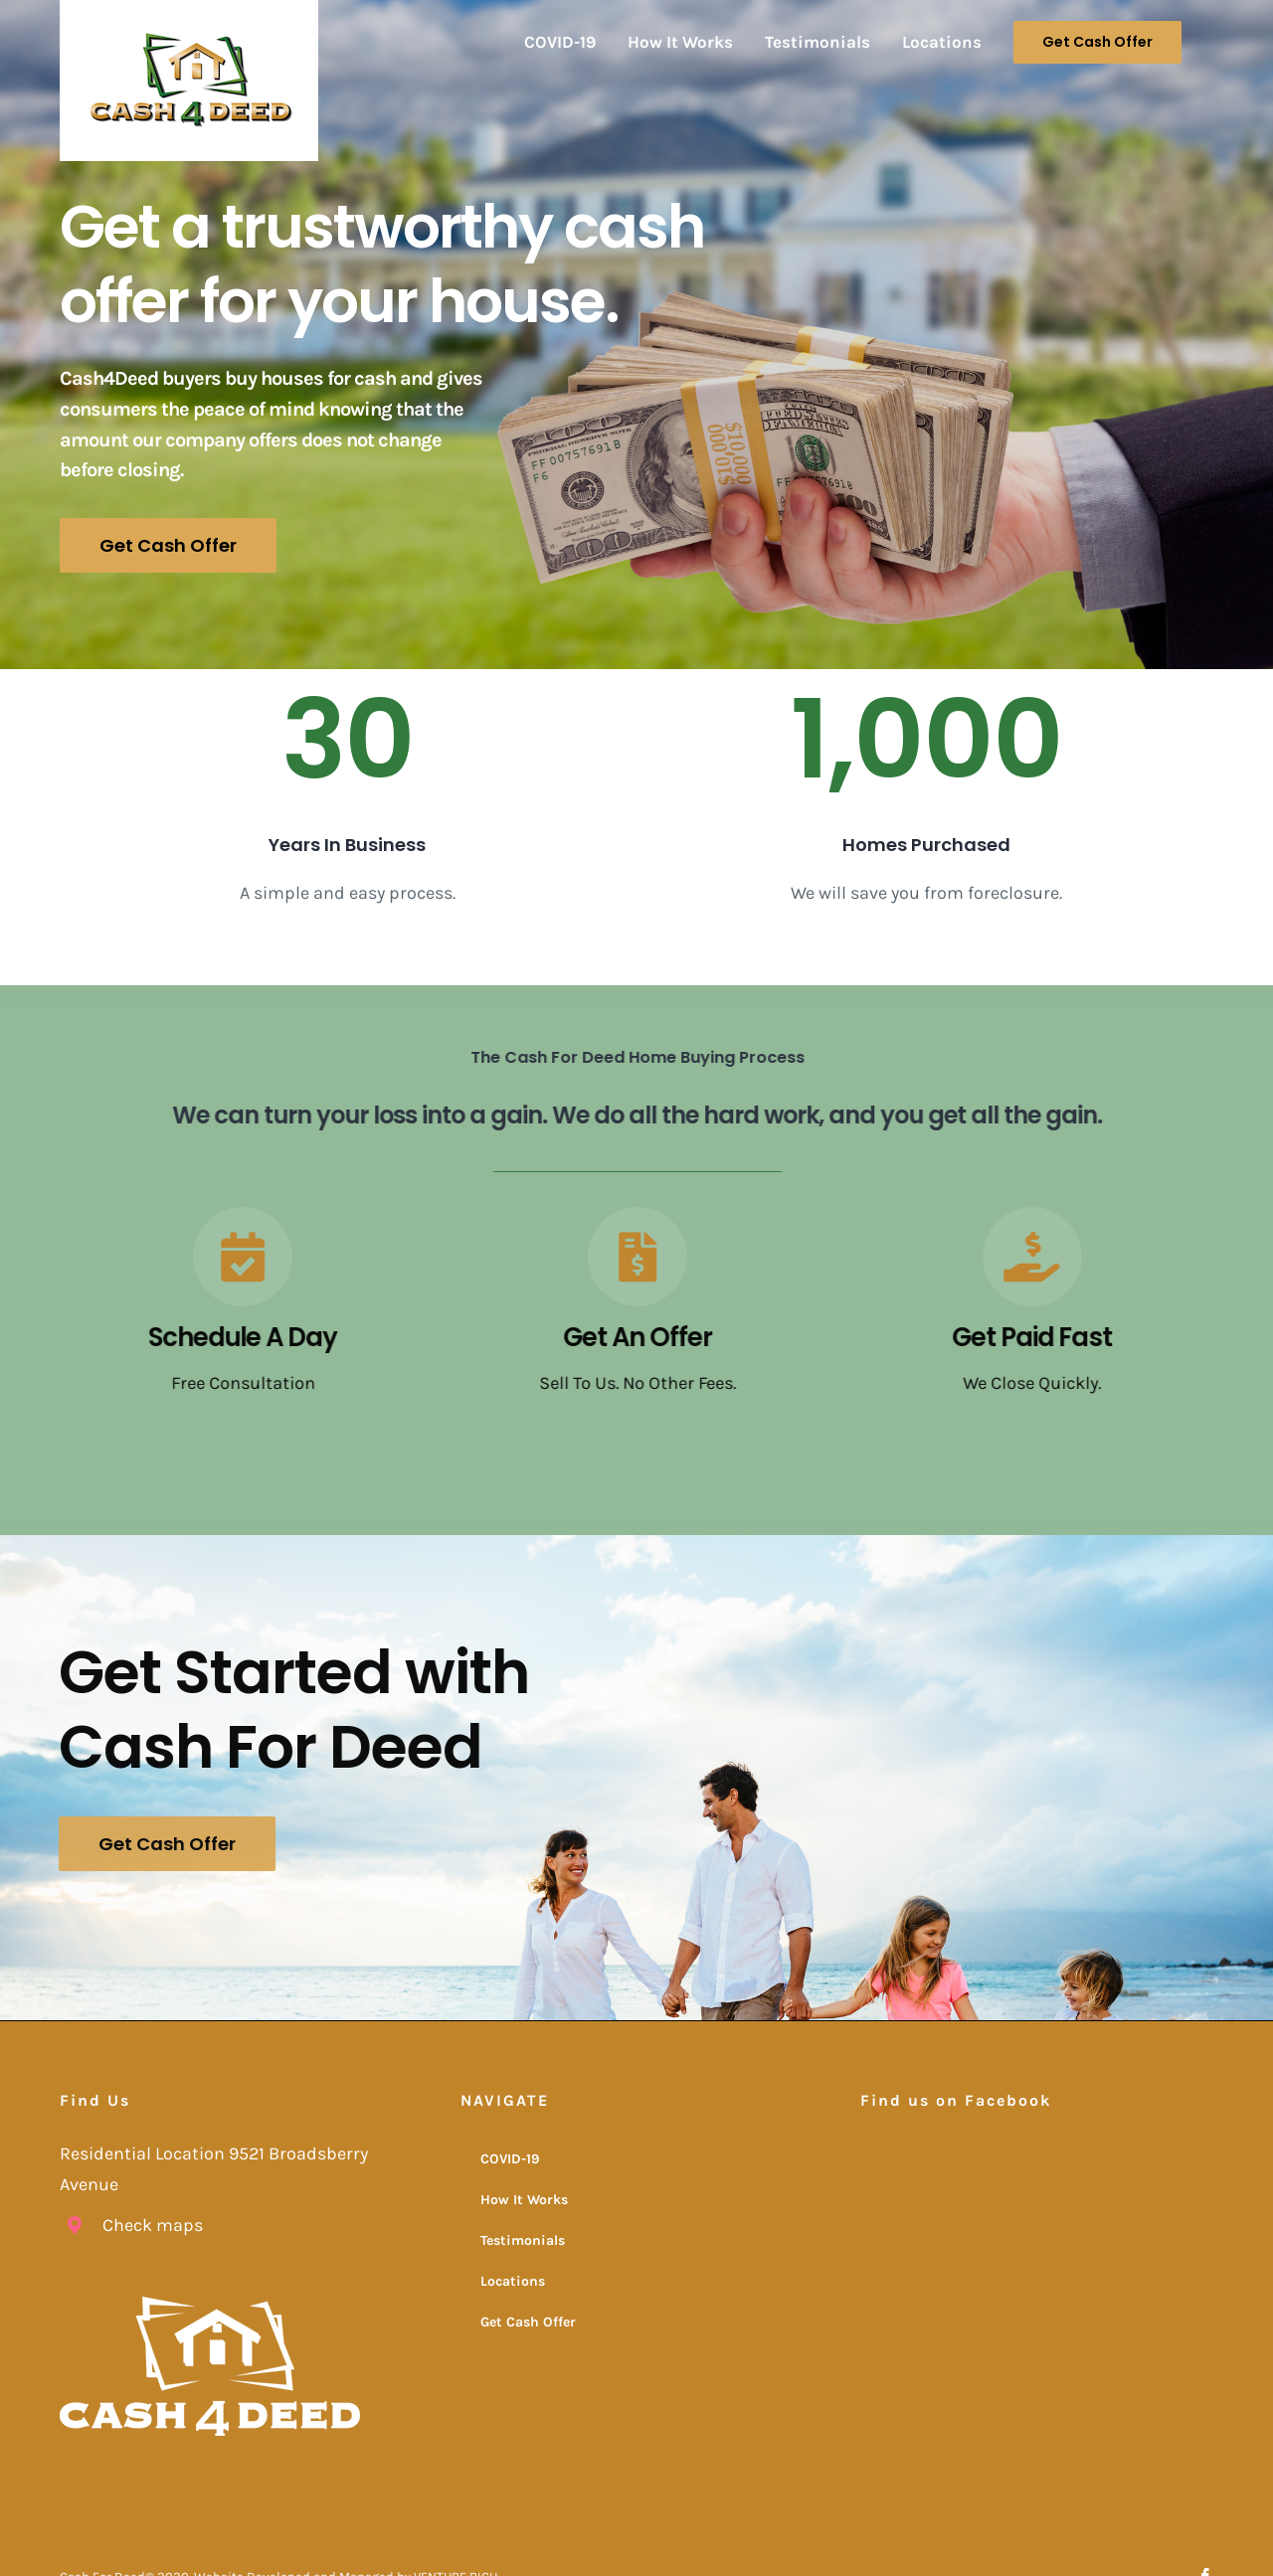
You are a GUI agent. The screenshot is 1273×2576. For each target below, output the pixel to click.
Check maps (152, 2223)
